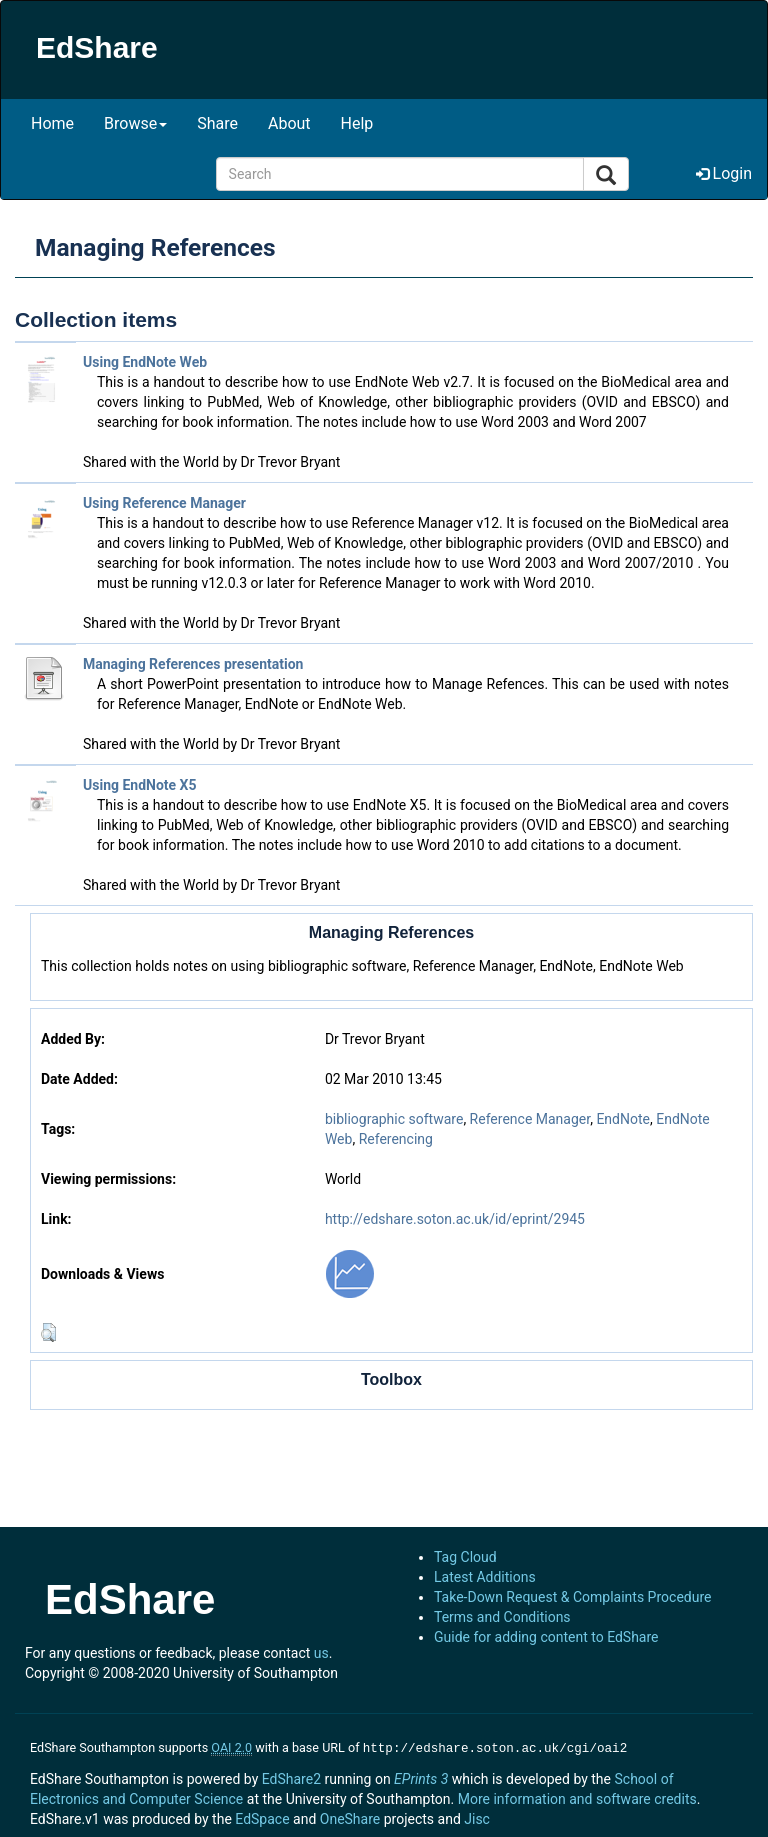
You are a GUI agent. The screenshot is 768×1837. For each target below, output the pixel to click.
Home (52, 123)
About (289, 123)
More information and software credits (577, 1797)
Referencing (396, 1139)
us (321, 1653)
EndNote (623, 1119)
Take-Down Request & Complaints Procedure (572, 1597)
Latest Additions (485, 1577)
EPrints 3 (421, 1777)
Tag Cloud (465, 1557)
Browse (135, 123)
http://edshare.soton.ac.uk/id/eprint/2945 (455, 1219)
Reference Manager (530, 1119)
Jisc (477, 1817)
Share (217, 123)
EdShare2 (291, 1777)
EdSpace (262, 1817)
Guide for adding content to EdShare (546, 1637)
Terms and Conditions (502, 1617)
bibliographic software (394, 1119)
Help (357, 123)
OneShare (350, 1817)
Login (724, 173)
